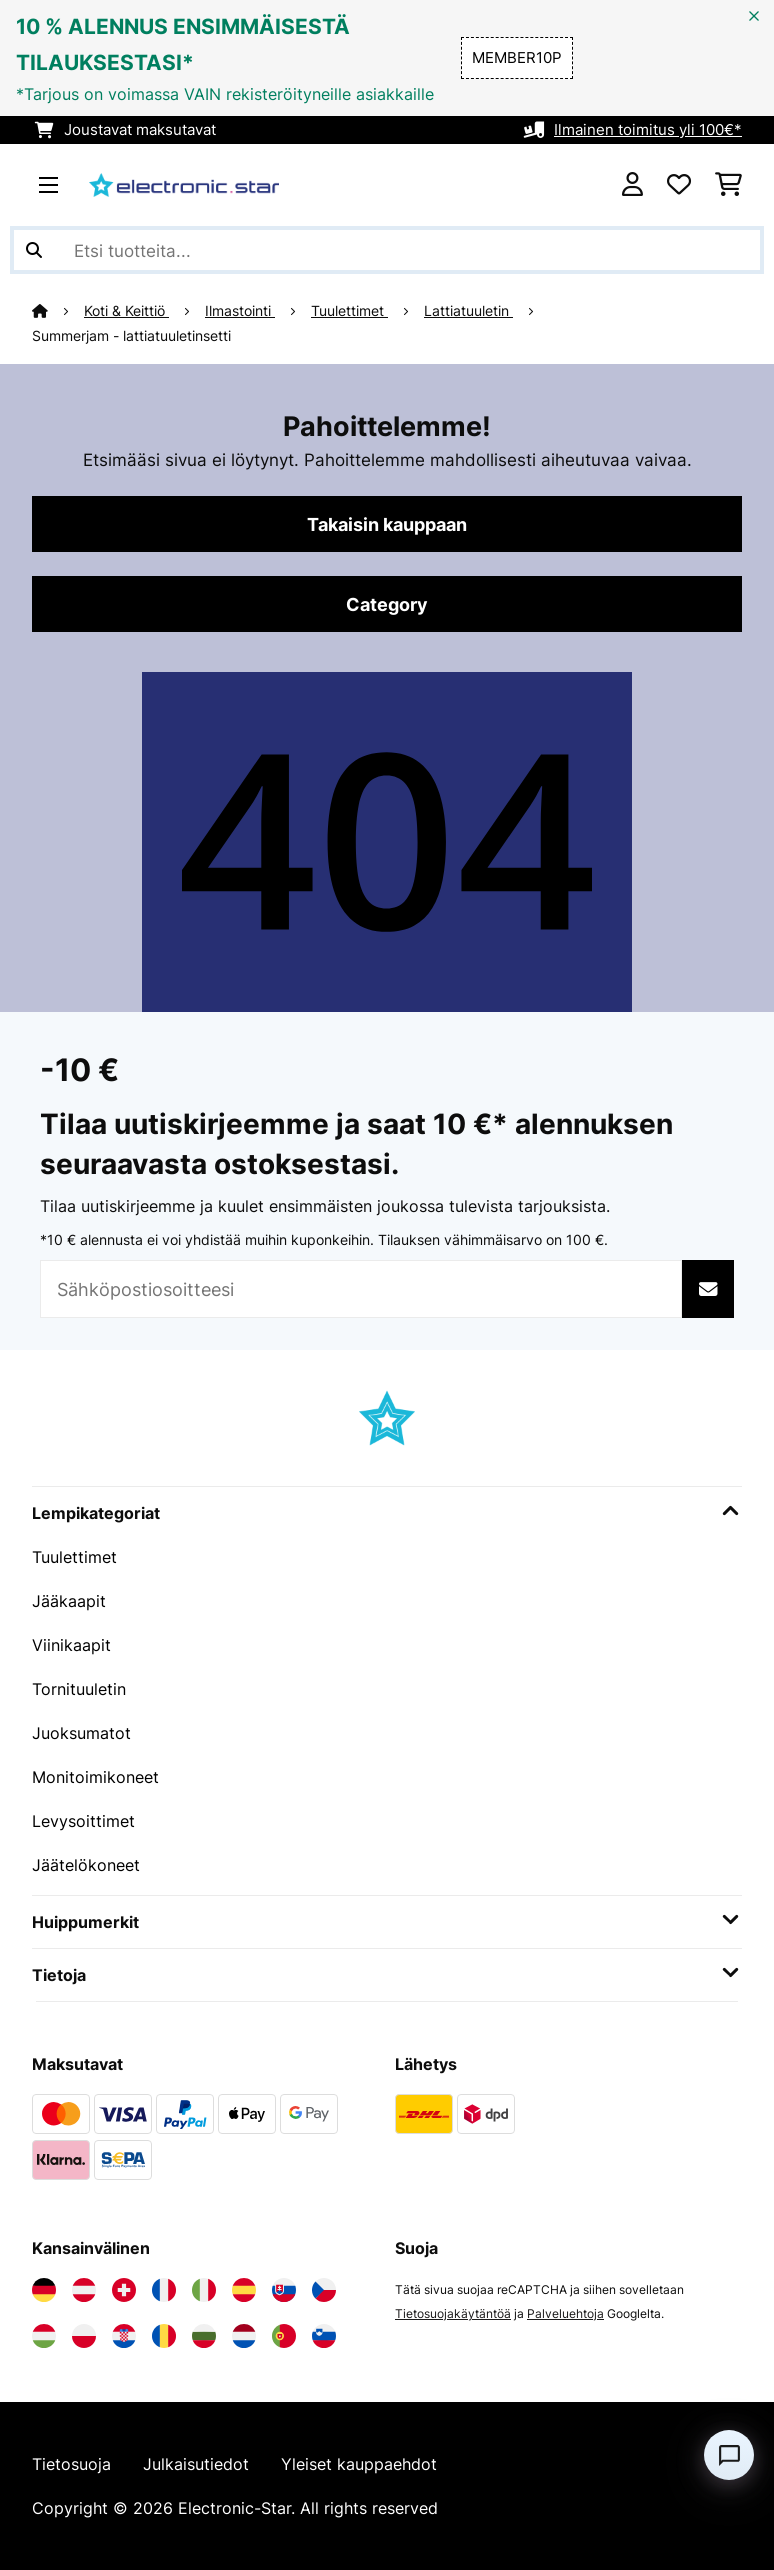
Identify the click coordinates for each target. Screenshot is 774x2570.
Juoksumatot (81, 1733)
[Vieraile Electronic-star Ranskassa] (164, 2290)
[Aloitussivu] (58, 311)
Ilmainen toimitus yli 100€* (648, 130)
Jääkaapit (69, 1601)
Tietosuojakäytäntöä (453, 2313)
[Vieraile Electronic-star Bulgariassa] (204, 2336)
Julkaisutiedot (196, 2464)
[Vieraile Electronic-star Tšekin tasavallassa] (324, 2290)
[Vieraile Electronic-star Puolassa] (84, 2336)
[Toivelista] (679, 185)
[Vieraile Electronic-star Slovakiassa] (284, 2290)
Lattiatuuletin (468, 311)
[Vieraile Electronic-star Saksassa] (44, 2290)
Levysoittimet (83, 1821)
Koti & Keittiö (126, 311)
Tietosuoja (71, 2464)
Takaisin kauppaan (387, 524)
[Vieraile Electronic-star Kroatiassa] (124, 2336)
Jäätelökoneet (86, 1865)
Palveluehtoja (565, 2313)
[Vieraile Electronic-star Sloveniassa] (324, 2336)
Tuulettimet (349, 311)
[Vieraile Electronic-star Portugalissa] (284, 2336)
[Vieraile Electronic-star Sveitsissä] (124, 2290)
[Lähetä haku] (34, 250)
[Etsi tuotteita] (387, 250)
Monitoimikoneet (95, 1777)
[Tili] (632, 185)
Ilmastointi (240, 311)
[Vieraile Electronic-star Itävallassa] (84, 2290)
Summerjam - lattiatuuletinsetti (131, 336)
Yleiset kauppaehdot (359, 2464)
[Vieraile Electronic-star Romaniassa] (164, 2336)
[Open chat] (729, 2455)
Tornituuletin (79, 1689)
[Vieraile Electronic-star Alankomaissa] (244, 2336)
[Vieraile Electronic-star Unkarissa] (44, 2336)
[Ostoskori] (728, 185)
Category (387, 604)
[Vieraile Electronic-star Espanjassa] (244, 2290)
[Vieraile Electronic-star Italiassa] (204, 2290)
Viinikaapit (71, 1645)
